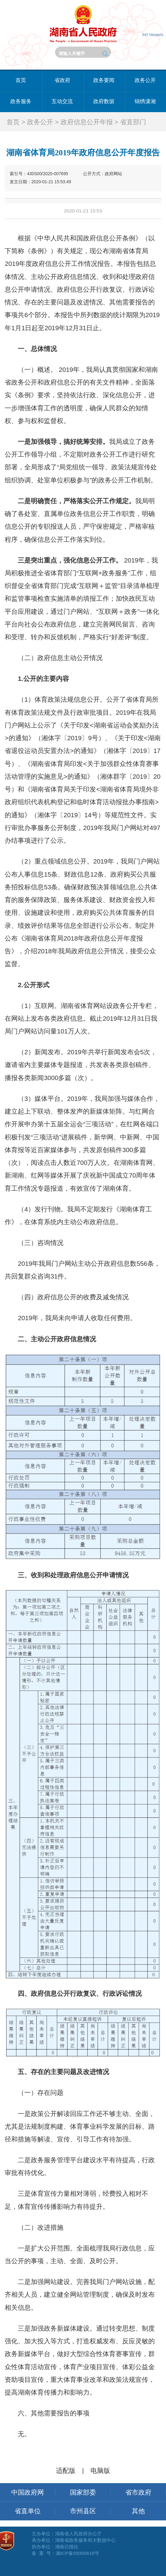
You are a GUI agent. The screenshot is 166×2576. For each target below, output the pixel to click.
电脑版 (100, 2470)
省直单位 (28, 2510)
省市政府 (138, 2492)
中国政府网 (27, 2492)
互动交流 (62, 101)
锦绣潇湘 (145, 101)
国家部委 (83, 2492)
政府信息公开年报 (87, 121)
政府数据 (103, 101)
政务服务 (20, 101)
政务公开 (145, 80)
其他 (138, 2510)
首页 (21, 80)
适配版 (66, 2470)
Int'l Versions (153, 35)
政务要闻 (103, 80)
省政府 (62, 80)
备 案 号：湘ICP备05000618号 (65, 2553)
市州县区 (83, 2510)
